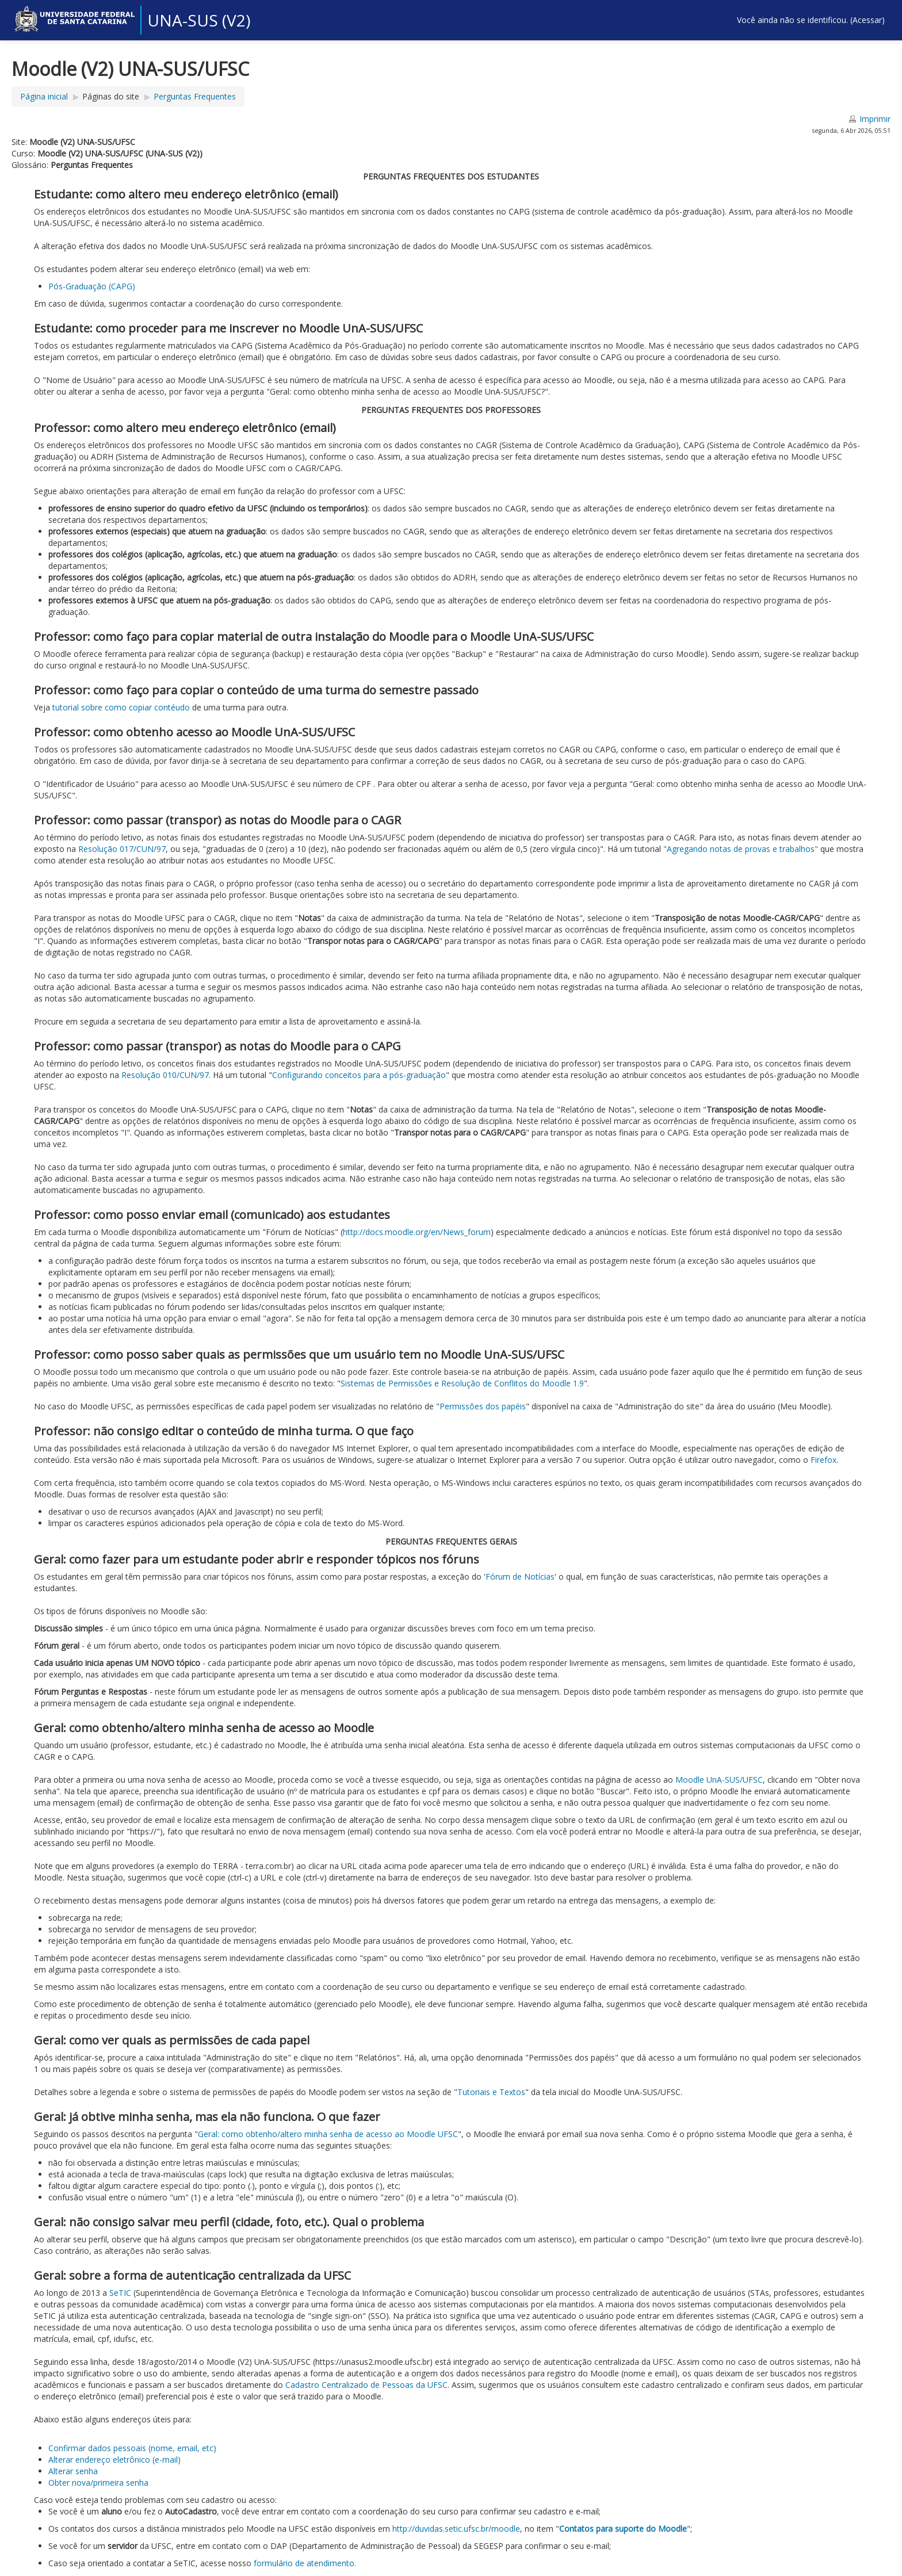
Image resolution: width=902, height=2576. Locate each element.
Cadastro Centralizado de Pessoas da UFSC (365, 2384)
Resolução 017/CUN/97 (122, 848)
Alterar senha (73, 2471)
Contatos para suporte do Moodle (623, 2528)
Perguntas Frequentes (195, 96)
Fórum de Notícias (520, 1576)
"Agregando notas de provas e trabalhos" (740, 848)
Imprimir (874, 118)
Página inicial (44, 96)
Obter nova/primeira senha (98, 2482)
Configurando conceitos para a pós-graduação (359, 1074)
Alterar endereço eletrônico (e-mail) (114, 2459)
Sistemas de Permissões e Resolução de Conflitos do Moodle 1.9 (462, 1383)
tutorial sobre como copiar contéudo (121, 707)
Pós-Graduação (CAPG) (91, 286)
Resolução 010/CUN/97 (165, 1074)
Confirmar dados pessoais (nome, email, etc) (132, 2448)
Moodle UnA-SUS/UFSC (719, 1779)
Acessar (867, 19)
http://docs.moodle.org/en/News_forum (417, 1231)
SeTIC (120, 2292)
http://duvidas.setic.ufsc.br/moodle (456, 2528)
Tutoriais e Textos (491, 2091)
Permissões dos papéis (482, 1406)
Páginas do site (110, 96)
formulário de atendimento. (305, 2563)
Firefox (822, 1459)
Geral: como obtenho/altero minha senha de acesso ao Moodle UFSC (328, 2133)
